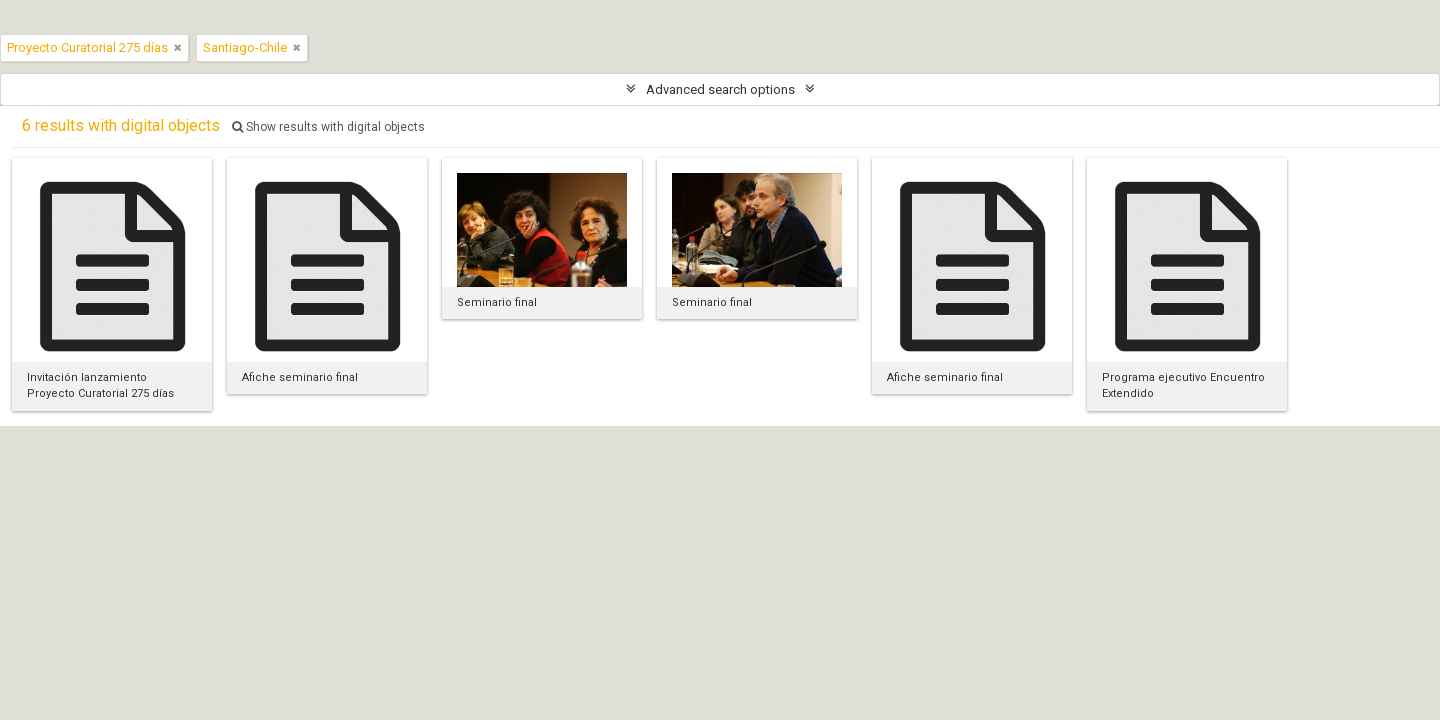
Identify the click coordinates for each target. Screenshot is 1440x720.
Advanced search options (720, 89)
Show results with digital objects (328, 127)
